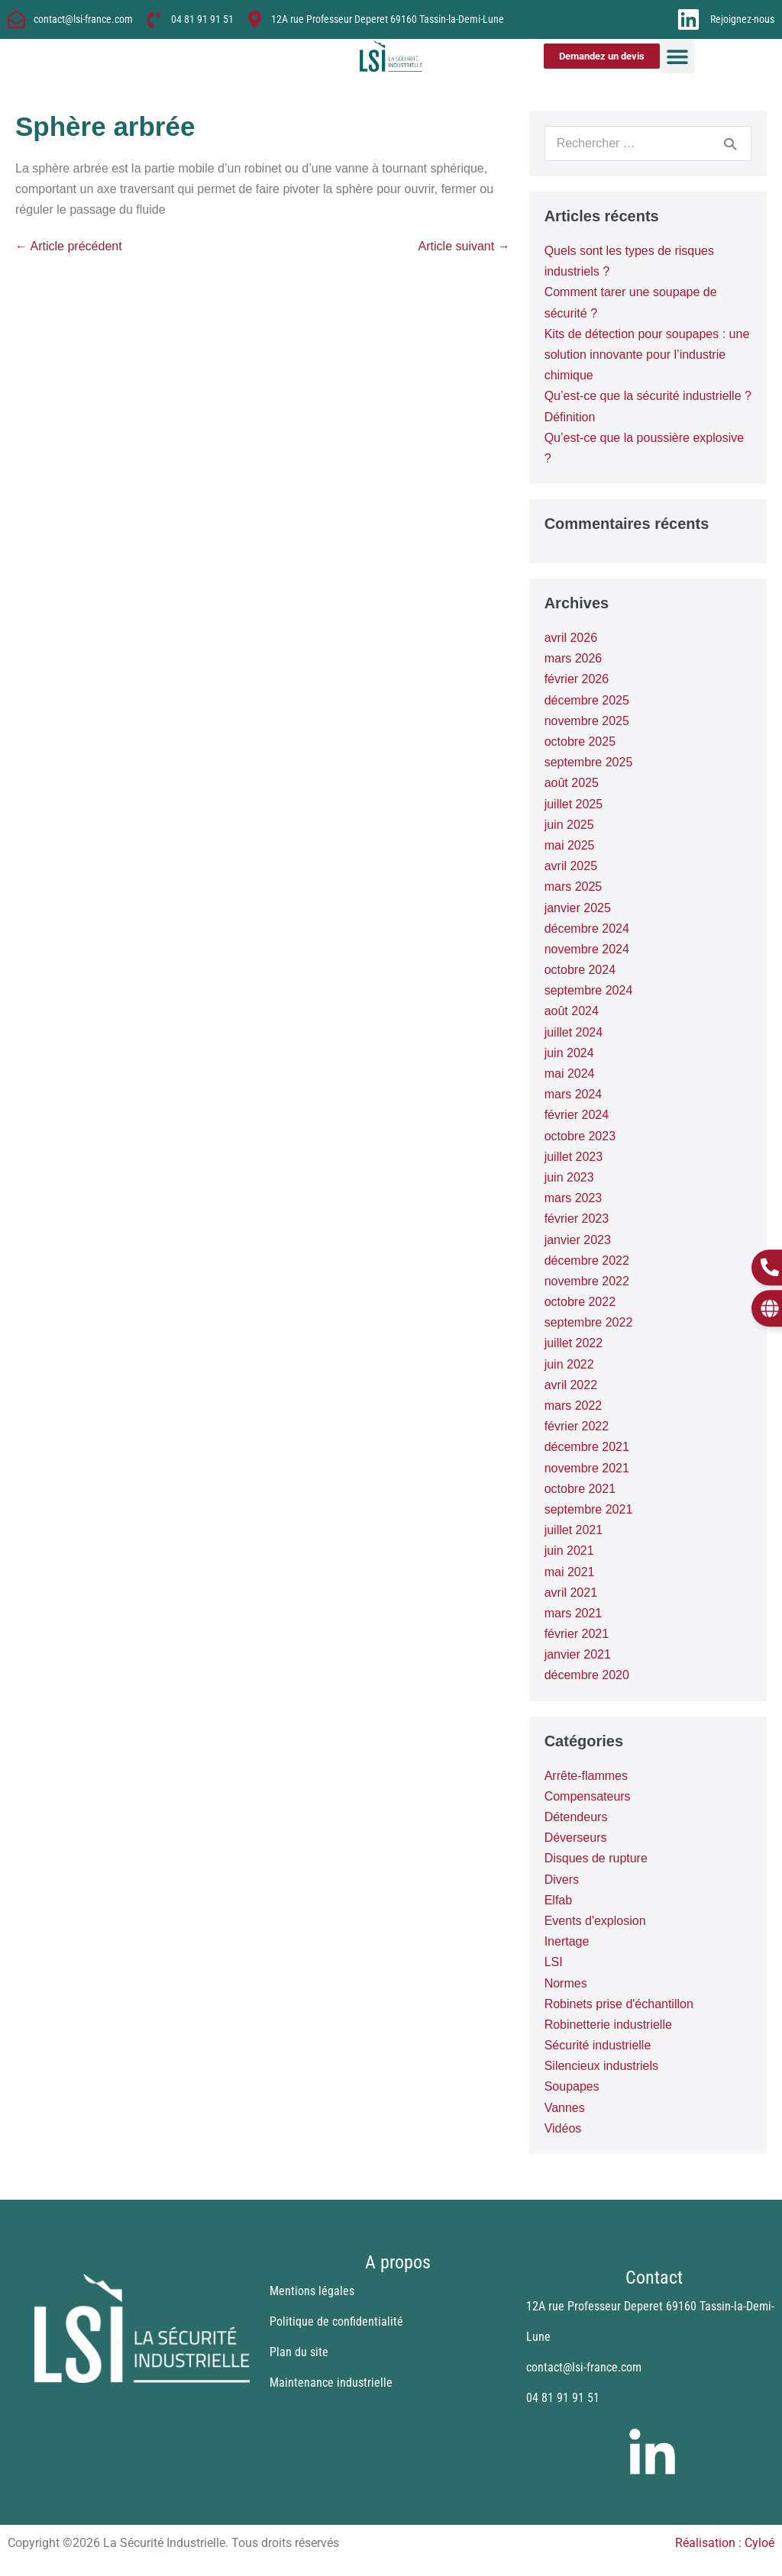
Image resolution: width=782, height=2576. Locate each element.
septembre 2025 (588, 762)
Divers (561, 1879)
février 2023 (576, 1218)
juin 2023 (569, 1177)
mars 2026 (573, 658)
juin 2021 (569, 1550)
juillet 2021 (573, 1529)
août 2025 (571, 782)
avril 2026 (570, 637)
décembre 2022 (586, 1260)
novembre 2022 (586, 1281)
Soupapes (571, 2086)
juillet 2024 (573, 1032)
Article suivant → (464, 246)
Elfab (558, 1900)
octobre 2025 (580, 741)
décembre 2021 (586, 1446)
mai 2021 (569, 1571)
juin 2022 (569, 1364)
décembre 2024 (586, 928)
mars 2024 (573, 1094)
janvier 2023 (577, 1239)
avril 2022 (570, 1384)
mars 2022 (573, 1405)
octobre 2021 (580, 1488)
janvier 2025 (577, 907)
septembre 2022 (588, 1322)
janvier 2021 (577, 1654)
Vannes (564, 2107)
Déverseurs (575, 1837)
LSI (553, 1961)
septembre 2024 (588, 990)
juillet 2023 (573, 1156)
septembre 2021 (588, 1509)
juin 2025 (569, 824)
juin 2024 (569, 1052)
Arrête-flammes (586, 1775)
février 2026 (576, 678)
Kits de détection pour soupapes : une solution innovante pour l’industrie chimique (647, 354)
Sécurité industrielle (597, 2045)
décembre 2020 (586, 1674)
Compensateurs (587, 1796)
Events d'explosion (595, 1920)
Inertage (567, 1941)
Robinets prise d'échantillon (618, 2003)
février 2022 (576, 1426)
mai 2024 (569, 1073)
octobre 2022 (580, 1301)
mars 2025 (573, 886)
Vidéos (563, 2128)
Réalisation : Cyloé (724, 2543)
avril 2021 (570, 1592)
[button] (677, 56)
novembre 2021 (586, 1468)
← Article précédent (68, 246)
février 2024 (576, 1114)
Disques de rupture (596, 1858)
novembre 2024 (586, 949)
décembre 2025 (586, 700)
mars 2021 (573, 1613)
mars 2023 (573, 1197)
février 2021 (576, 1633)
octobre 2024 (580, 969)
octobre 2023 (580, 1136)
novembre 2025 (586, 720)
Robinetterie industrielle (608, 2024)
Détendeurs (576, 1816)
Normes (565, 1983)
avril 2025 (570, 865)
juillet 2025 (573, 804)
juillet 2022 (573, 1342)
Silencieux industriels (601, 2065)
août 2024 (571, 1010)
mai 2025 (569, 845)
